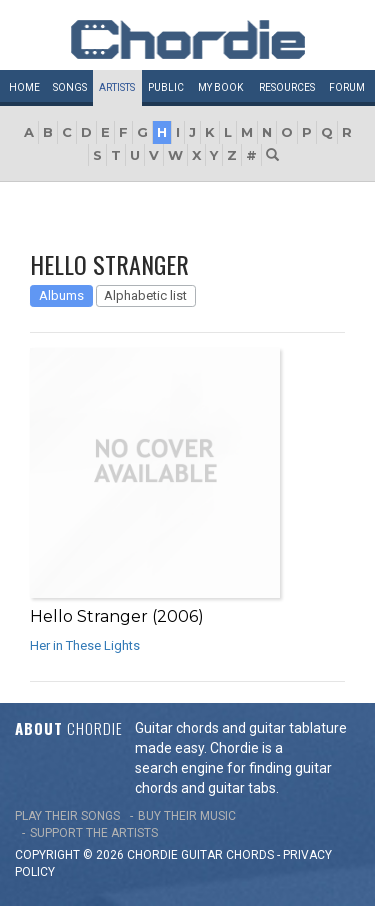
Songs (70, 87)
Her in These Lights (85, 645)
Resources (287, 87)
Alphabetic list (145, 295)
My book (220, 87)
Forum (347, 87)
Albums (61, 295)
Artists (117, 87)
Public (166, 87)
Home (24, 87)
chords (250, 855)
